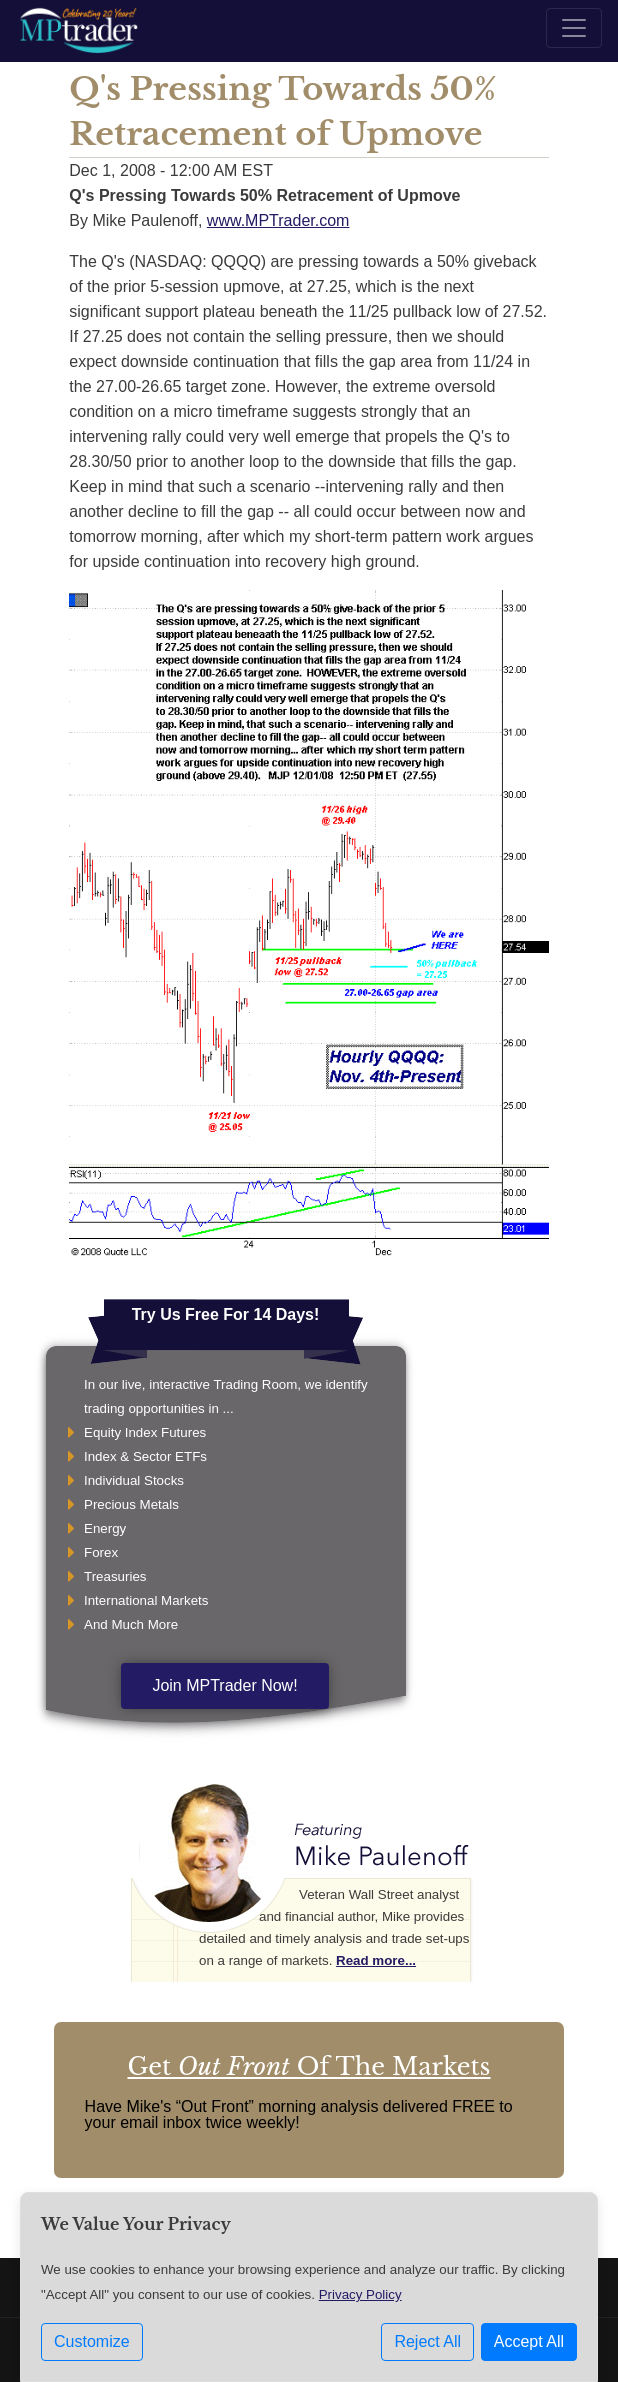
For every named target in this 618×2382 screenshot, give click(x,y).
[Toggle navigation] (574, 28)
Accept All (529, 2341)
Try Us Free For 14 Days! (226, 1314)
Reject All (427, 2341)
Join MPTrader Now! (224, 1685)
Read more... (376, 1960)
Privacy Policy (360, 2294)
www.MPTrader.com (278, 220)
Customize (92, 2341)
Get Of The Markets (308, 2066)
